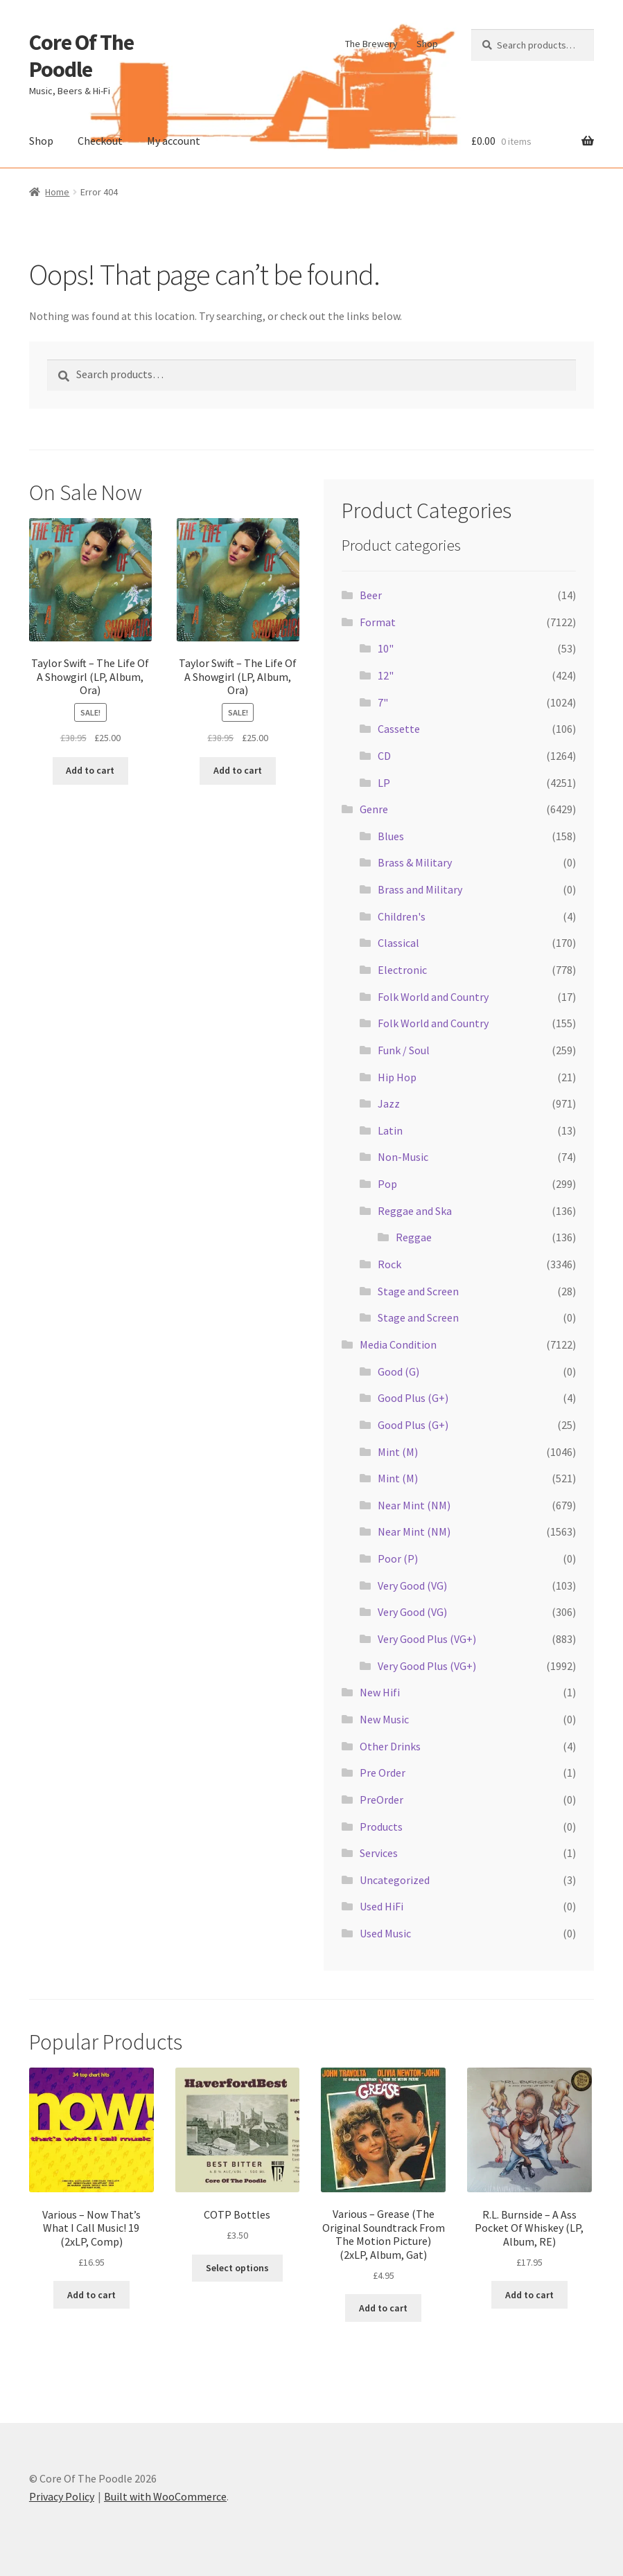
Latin (390, 1130)
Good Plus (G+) (413, 1398)
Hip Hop (397, 1077)
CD (384, 756)
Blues (391, 836)
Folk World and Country (433, 997)
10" (386, 648)
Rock (389, 1264)
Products (381, 1826)
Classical (398, 943)
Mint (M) (398, 1452)
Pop (387, 1184)
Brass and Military (420, 889)
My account (173, 141)
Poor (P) (398, 1558)
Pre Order (382, 1772)
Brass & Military (415, 862)
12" (386, 675)
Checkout (100, 141)
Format (378, 622)
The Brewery (371, 43)
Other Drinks (390, 1746)
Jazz (389, 1103)
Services (379, 1853)
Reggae (414, 1237)
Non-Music (403, 1157)
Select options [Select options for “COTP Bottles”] (237, 2268)
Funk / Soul (404, 1050)
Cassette (399, 729)
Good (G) (398, 1371)
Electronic (402, 970)
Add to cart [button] (90, 770)
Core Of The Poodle (81, 55)
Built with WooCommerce (165, 2496)
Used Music (385, 1933)
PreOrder (381, 1799)
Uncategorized (395, 1880)
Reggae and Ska (415, 1211)
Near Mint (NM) (414, 1505)
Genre (374, 809)
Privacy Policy (61, 2496)
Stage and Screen (418, 1291)
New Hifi (380, 1692)
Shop (427, 43)
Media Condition (398, 1344)
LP (384, 783)
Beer (371, 595)
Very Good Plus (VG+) (427, 1639)
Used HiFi (381, 1906)
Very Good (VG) (412, 1585)
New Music (384, 1719)
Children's (401, 916)
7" (383, 702)
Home (57, 192)
